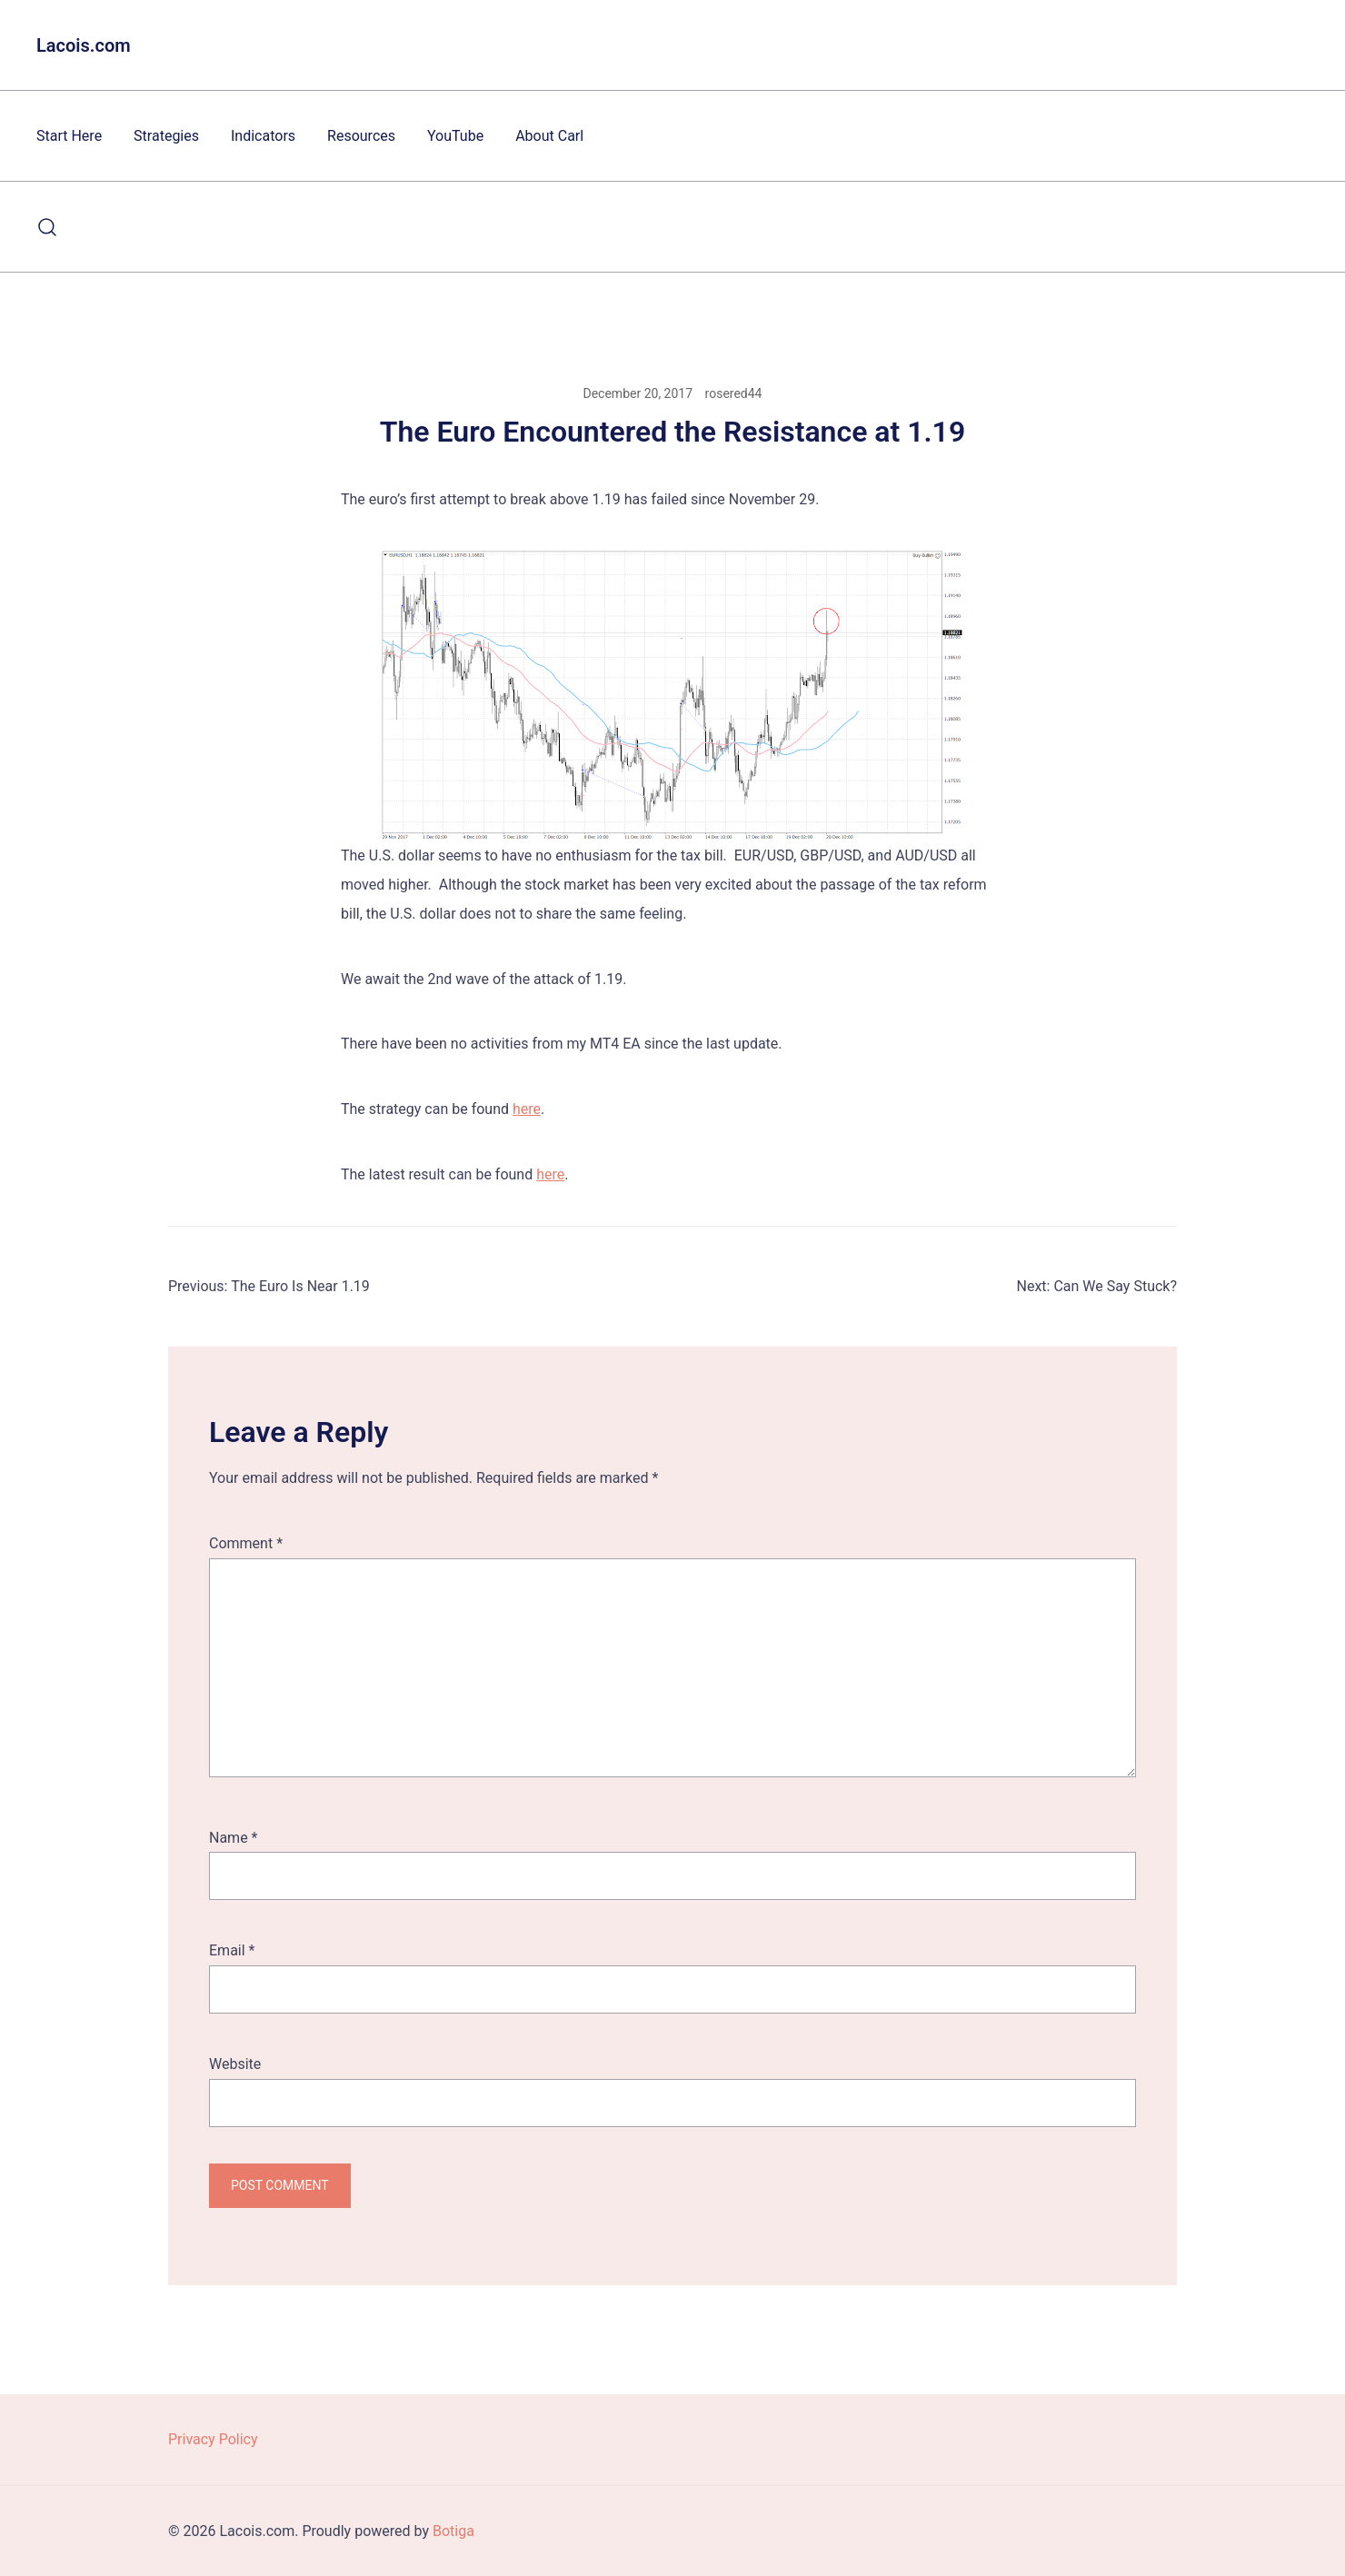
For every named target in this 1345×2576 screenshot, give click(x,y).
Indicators (263, 135)
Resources (361, 135)
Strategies (166, 135)
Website (235, 2064)
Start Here (69, 135)
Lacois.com (83, 45)
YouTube (455, 135)
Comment (246, 1543)
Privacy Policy (213, 2439)
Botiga (453, 2531)
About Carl (549, 135)
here (527, 1109)
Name (233, 1837)
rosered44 (733, 393)
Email (231, 1950)
